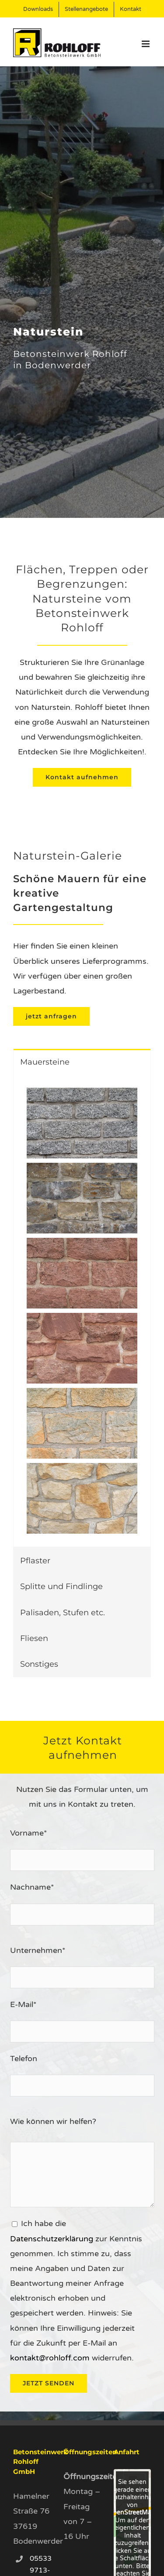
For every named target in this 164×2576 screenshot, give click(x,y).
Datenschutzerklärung (51, 2239)
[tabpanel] (82, 1311)
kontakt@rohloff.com (50, 2358)
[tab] (82, 1061)
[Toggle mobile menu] (146, 43)
